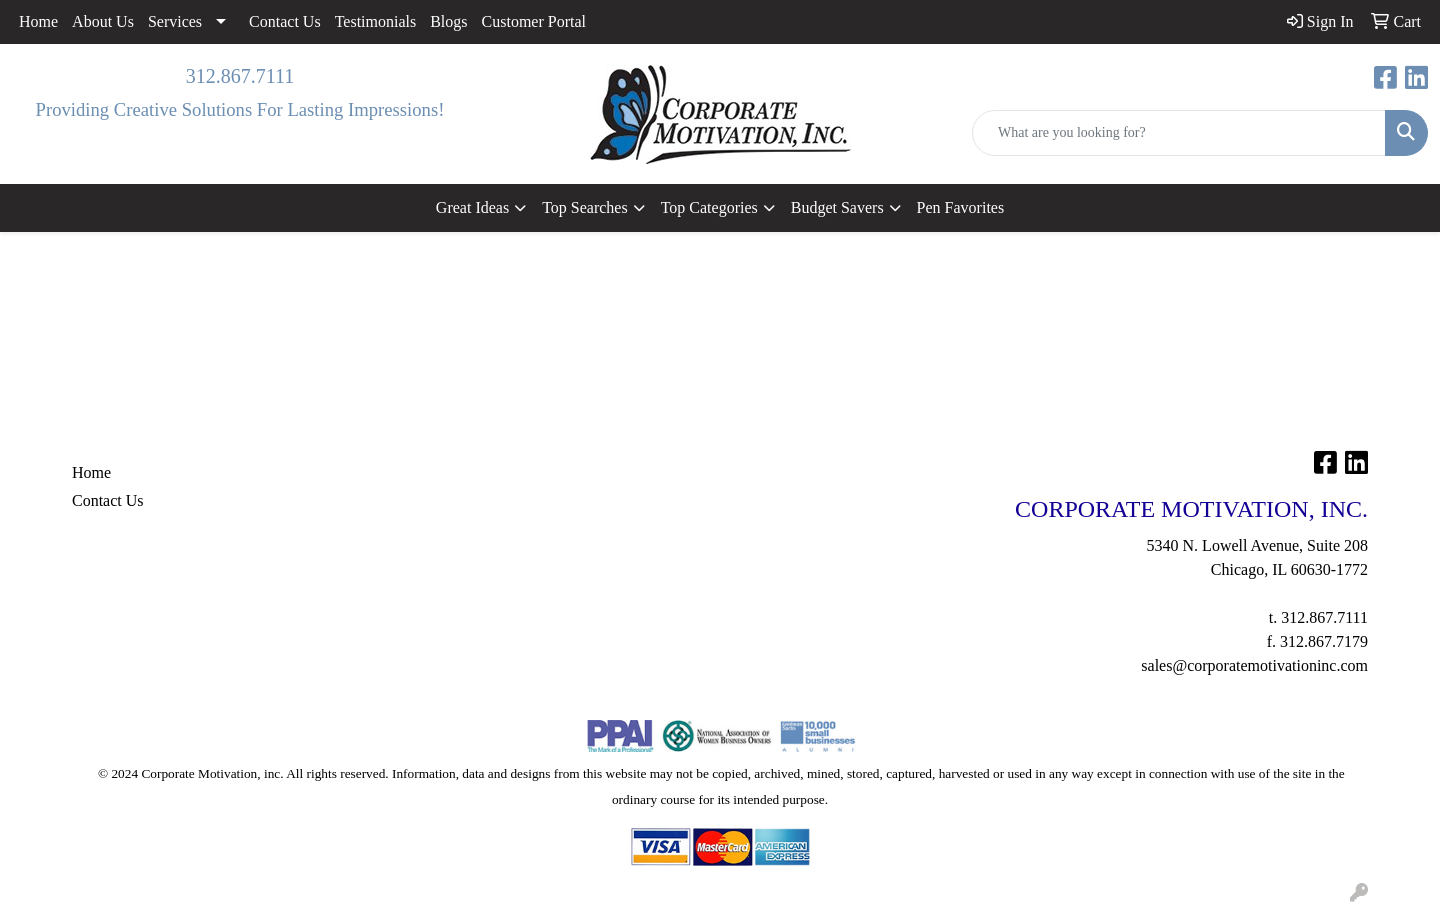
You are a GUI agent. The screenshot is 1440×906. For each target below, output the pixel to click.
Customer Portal (534, 21)
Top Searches (585, 207)
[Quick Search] (1179, 133)
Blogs (448, 21)
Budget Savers (837, 207)
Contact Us (285, 21)
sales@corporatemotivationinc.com (1254, 665)
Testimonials (376, 21)
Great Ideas (472, 207)
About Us (103, 21)
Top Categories (709, 207)
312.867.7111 (240, 76)
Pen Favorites (961, 207)
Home (38, 21)
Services (175, 21)
